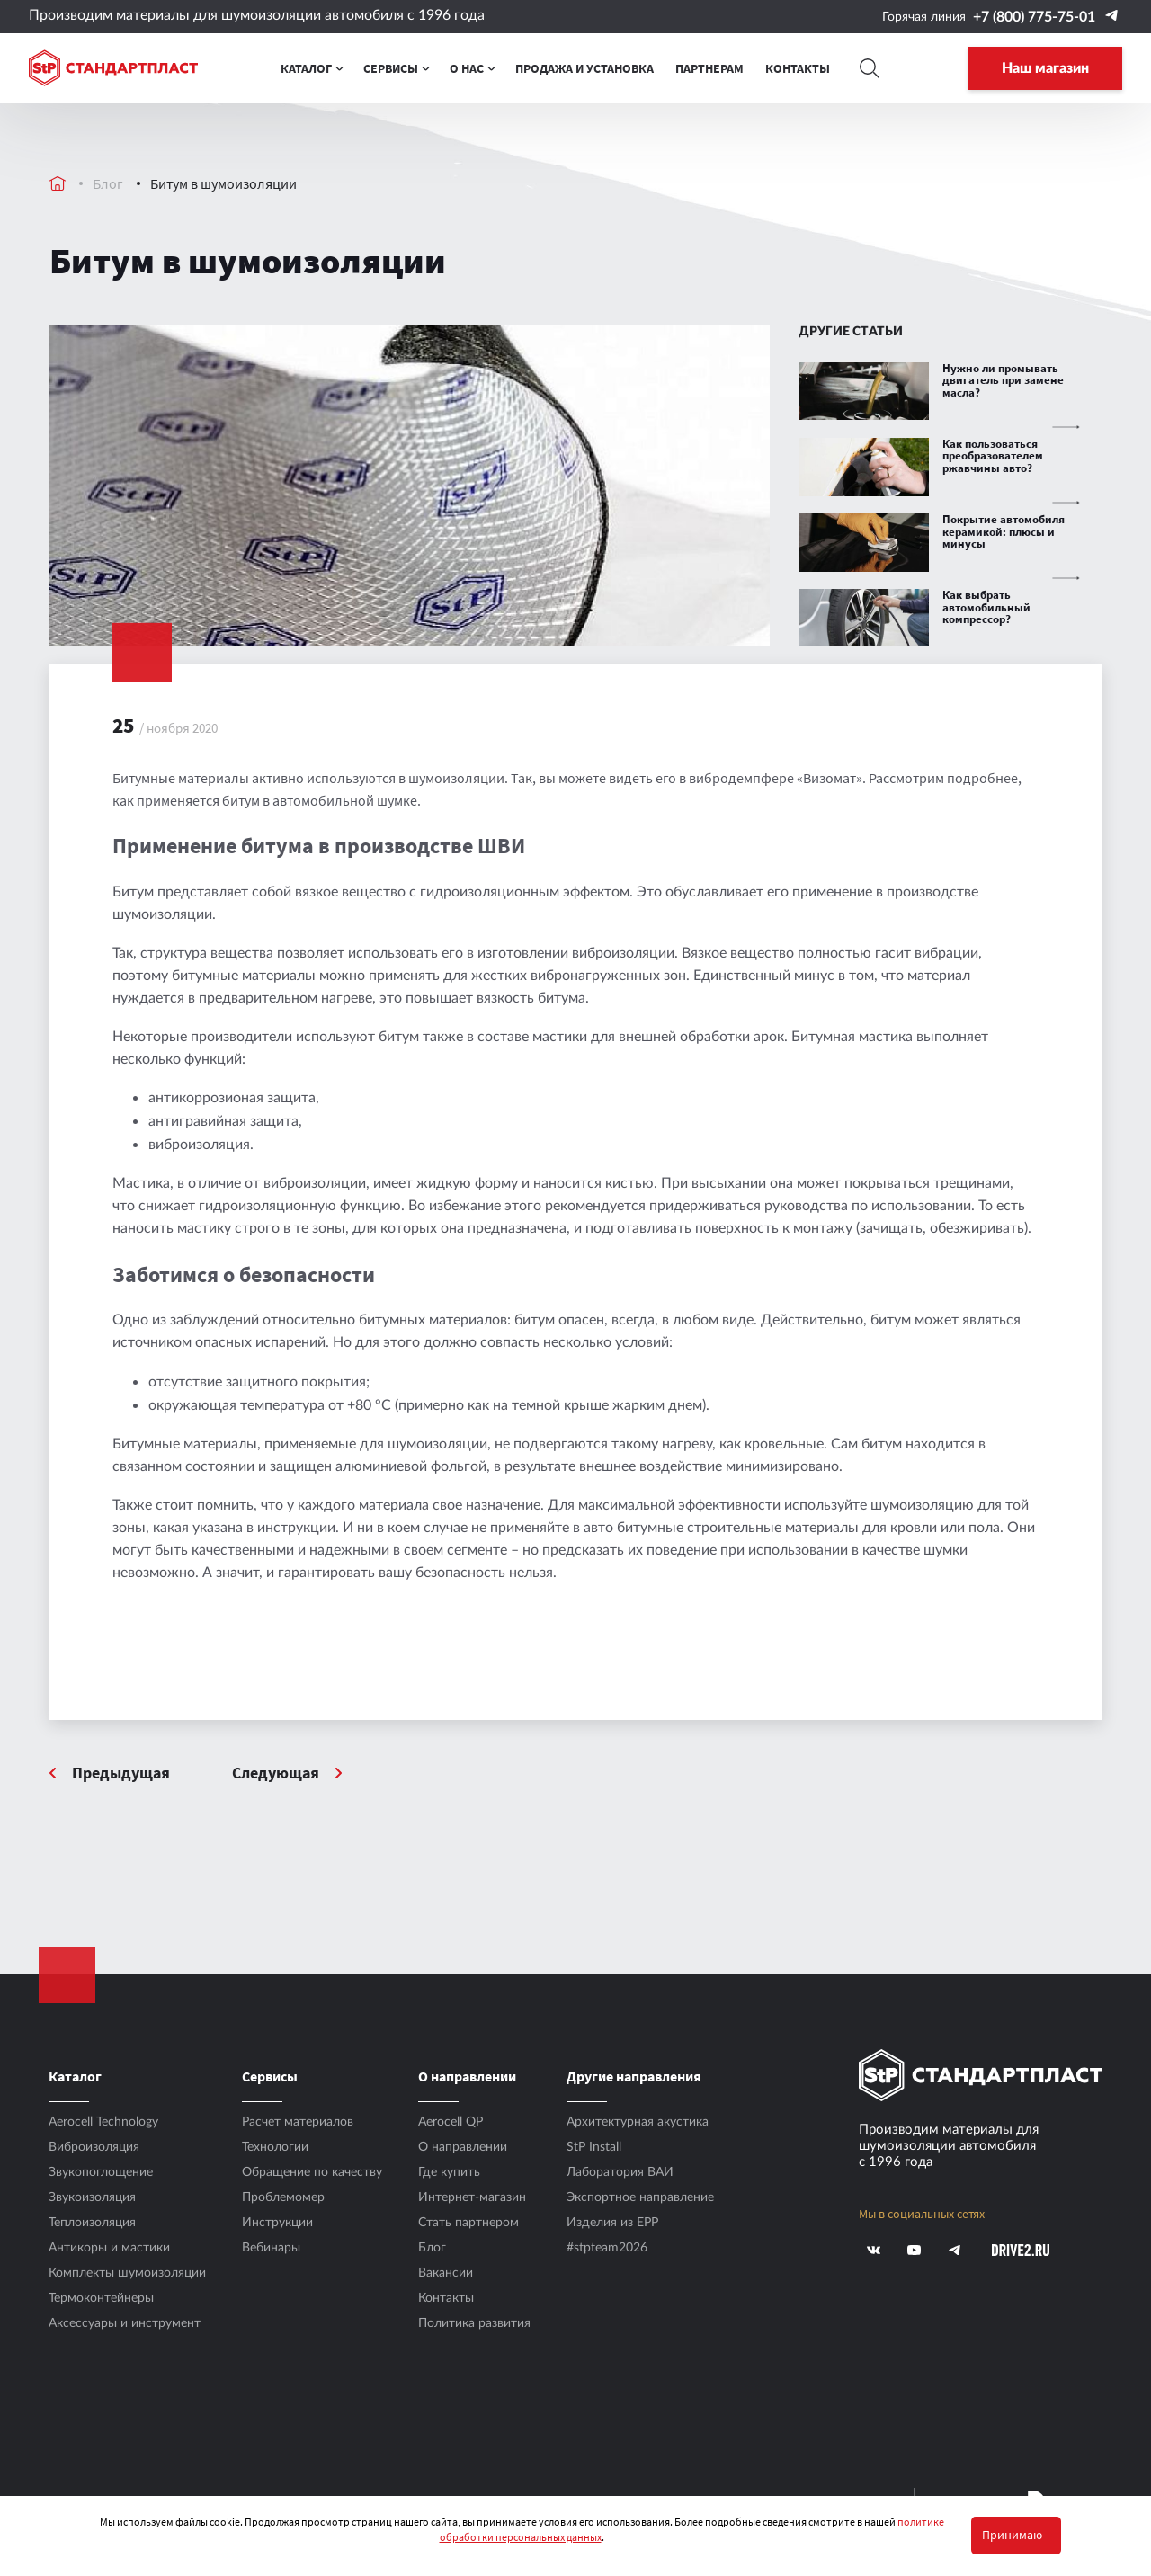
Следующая (277, 1774)
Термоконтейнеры (101, 2298)
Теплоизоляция (92, 2222)
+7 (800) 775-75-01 (1034, 17)
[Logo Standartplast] (113, 68)
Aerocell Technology (103, 2122)
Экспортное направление (640, 2197)
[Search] (869, 69)
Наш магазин (1045, 69)
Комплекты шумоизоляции (127, 2273)
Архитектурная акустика (638, 2122)
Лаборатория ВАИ (620, 2172)
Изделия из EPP (612, 2222)
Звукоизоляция (92, 2197)
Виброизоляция (94, 2147)
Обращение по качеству (312, 2172)
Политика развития (474, 2323)
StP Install (594, 2147)
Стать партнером (468, 2222)
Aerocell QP (450, 2122)
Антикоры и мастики (109, 2248)
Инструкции (277, 2222)
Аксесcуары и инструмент (125, 2323)
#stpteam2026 (607, 2248)
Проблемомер (283, 2197)
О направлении (462, 2147)
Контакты (446, 2298)
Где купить (449, 2172)
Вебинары (271, 2248)
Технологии (275, 2147)
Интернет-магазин (472, 2197)
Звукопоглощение (101, 2172)
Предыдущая (121, 1774)
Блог (108, 183)
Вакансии (445, 2273)
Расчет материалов (297, 2122)
